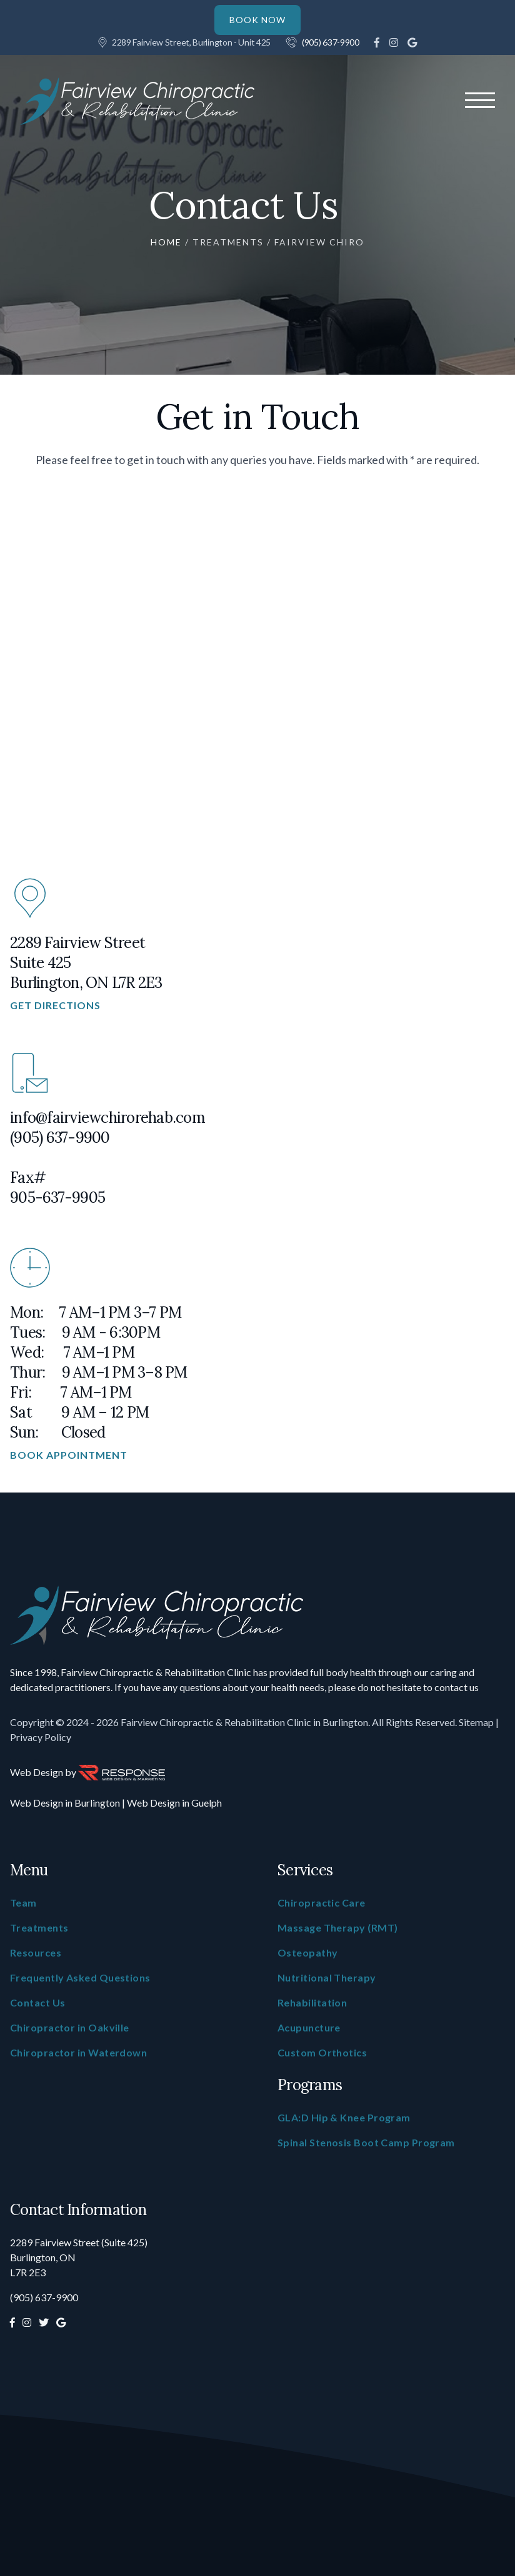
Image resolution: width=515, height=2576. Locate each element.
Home (166, 242)
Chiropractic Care (322, 1902)
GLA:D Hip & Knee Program (344, 2117)
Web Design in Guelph (174, 1803)
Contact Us (38, 2002)
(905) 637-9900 (330, 42)
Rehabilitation (312, 2002)
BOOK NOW (257, 19)
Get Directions (55, 1005)
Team (23, 1902)
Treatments (228, 242)
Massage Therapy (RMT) (338, 1927)
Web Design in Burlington (65, 1803)
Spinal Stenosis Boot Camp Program (366, 2142)
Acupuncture (309, 2027)
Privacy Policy (40, 1737)
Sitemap (476, 1722)
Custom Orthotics (322, 2052)
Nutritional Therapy (327, 1977)
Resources (35, 1952)
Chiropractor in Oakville (69, 2027)
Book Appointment (69, 1455)
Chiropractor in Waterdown (78, 2052)
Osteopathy (308, 1952)
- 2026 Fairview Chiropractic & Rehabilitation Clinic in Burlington (229, 1722)
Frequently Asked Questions (80, 1977)
